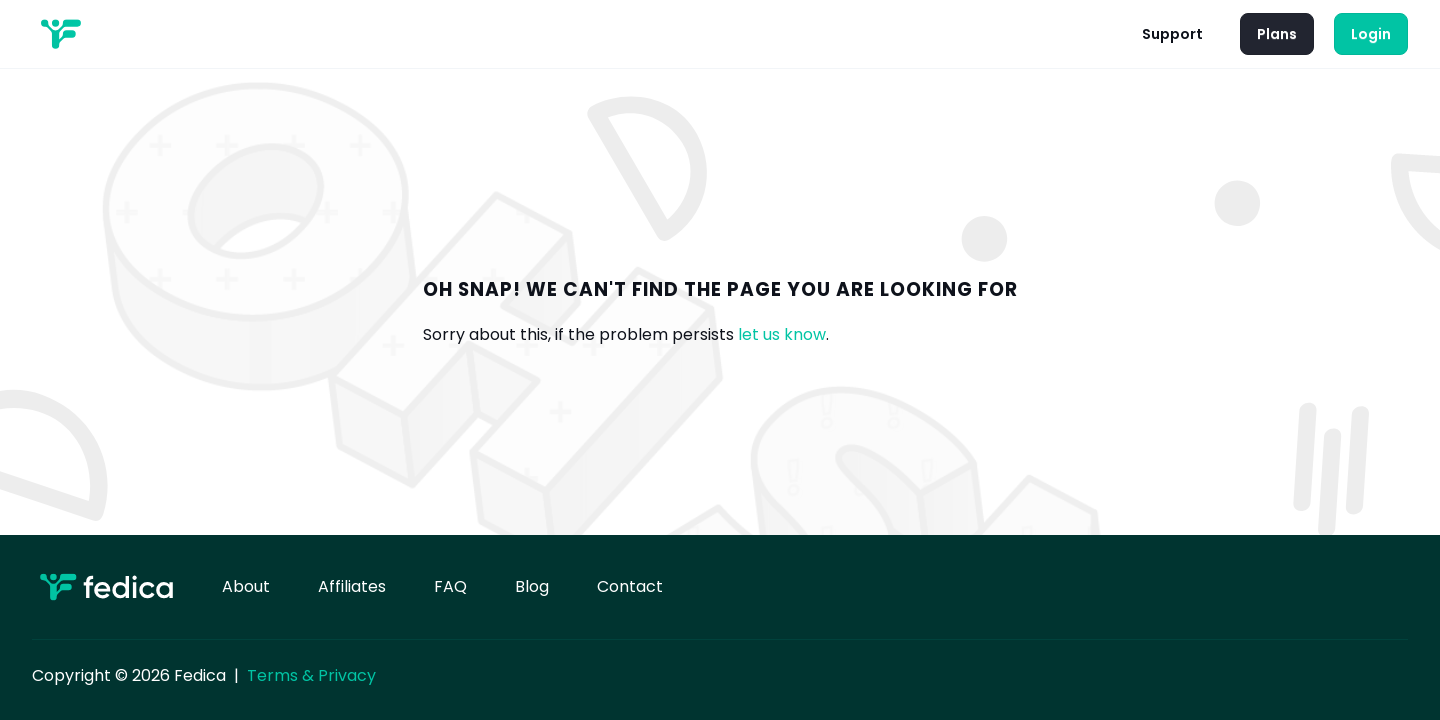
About (246, 586)
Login (1371, 34)
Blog (532, 586)
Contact (630, 586)
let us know (782, 334)
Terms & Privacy (311, 675)
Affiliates (352, 586)
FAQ (450, 586)
